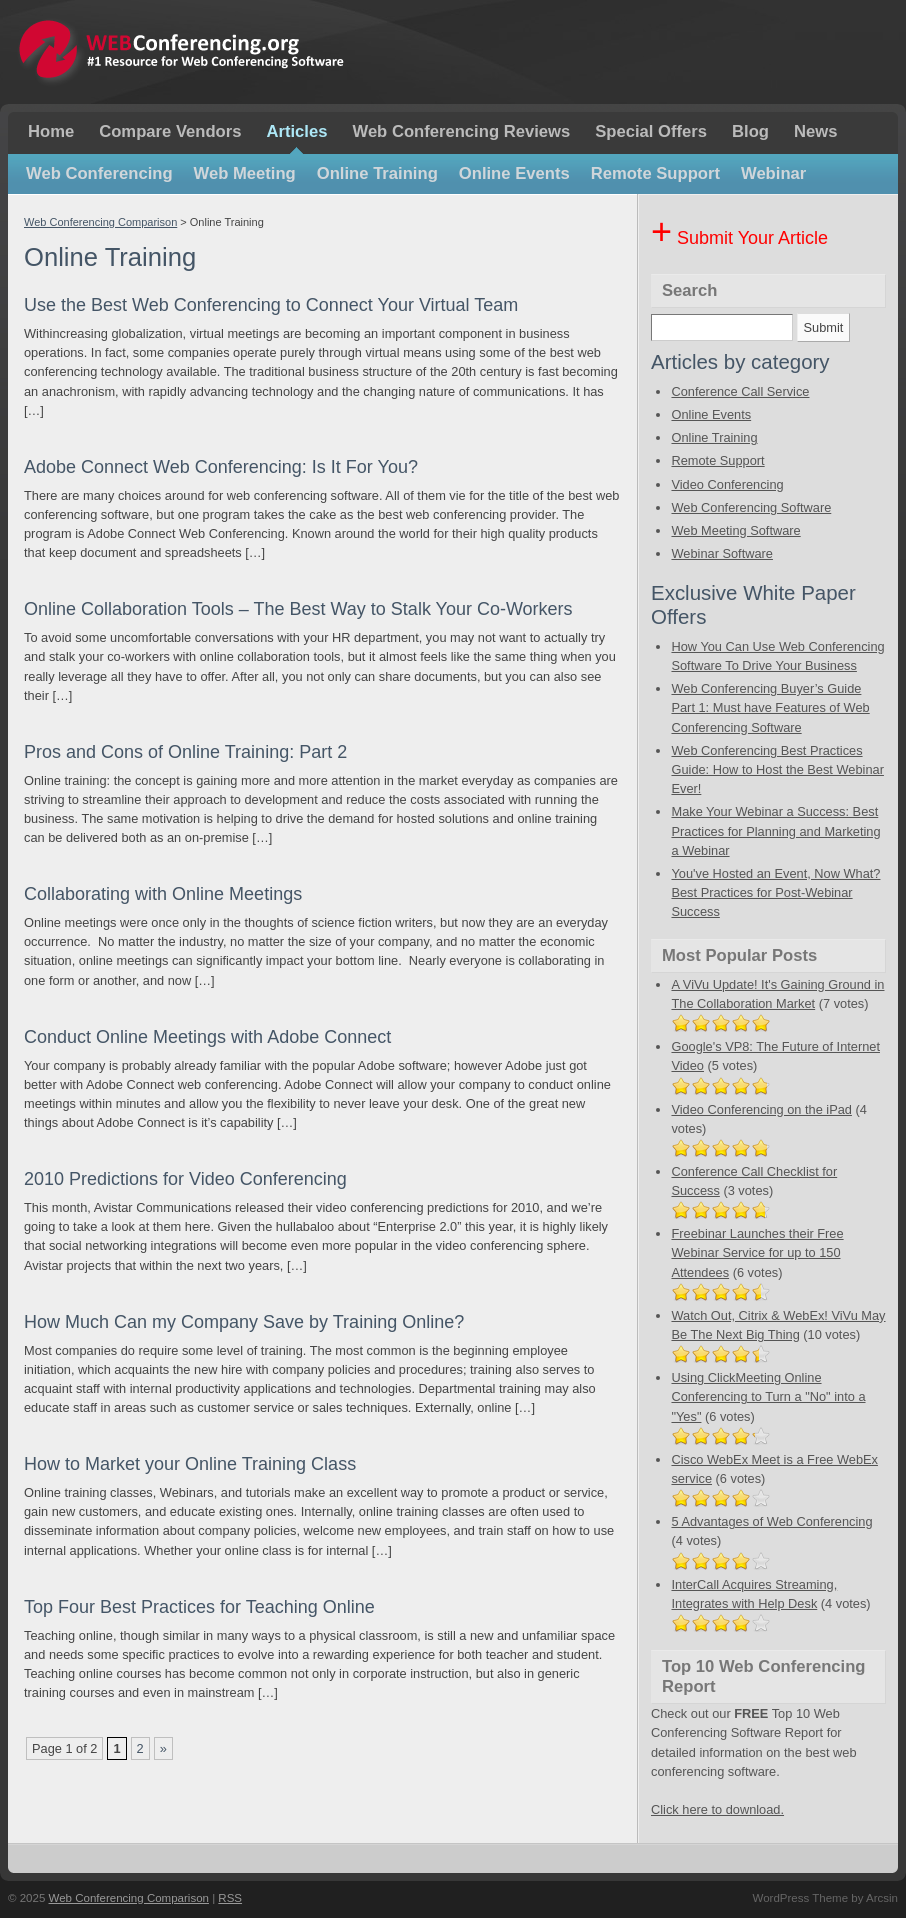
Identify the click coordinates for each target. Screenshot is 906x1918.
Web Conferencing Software (751, 507)
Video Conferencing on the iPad (761, 1109)
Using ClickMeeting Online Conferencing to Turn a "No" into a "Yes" (768, 1396)
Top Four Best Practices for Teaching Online (199, 1607)
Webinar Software (721, 553)
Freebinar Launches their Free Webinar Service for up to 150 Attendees (757, 1252)
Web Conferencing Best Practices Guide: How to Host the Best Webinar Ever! (777, 769)
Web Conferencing (99, 173)
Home (51, 131)
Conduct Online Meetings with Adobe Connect (207, 1037)
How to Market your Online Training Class (190, 1464)
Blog (750, 131)
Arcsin (882, 1898)
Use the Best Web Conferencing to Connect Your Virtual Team (271, 305)
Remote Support (655, 173)
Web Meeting (245, 173)
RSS (230, 1898)
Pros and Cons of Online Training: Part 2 (185, 752)
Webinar (773, 173)
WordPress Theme (800, 1898)
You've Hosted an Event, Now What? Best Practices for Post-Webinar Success (775, 892)
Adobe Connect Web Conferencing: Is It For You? (221, 467)
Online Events (514, 173)
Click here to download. (717, 1809)
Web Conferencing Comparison (100, 222)
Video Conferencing (727, 484)
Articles (296, 131)
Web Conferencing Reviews (461, 131)
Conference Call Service (740, 391)
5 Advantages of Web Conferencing (771, 1521)
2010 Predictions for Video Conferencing (185, 1179)
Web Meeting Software (735, 530)
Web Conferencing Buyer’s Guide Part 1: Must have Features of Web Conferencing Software (770, 707)
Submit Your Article (739, 238)
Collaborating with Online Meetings (163, 894)
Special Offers (651, 131)
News (815, 131)
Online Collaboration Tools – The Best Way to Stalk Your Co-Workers (298, 609)
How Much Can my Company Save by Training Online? (244, 1322)
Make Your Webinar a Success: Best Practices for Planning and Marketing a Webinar (775, 830)
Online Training (377, 173)
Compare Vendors (170, 131)
